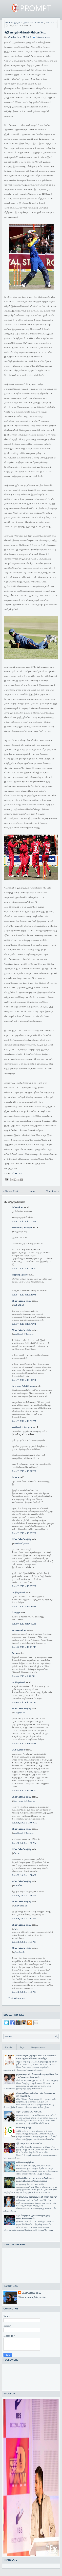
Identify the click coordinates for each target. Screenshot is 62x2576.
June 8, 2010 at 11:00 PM (24, 1743)
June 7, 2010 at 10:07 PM (24, 1221)
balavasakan (19, 1629)
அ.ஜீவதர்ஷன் (18, 1592)
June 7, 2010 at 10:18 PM (24, 1379)
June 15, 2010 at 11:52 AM (24, 1918)
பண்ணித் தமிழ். (23, 2127)
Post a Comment (17, 1998)
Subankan (17, 1207)
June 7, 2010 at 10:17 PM (24, 1323)
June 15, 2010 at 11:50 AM (24, 1842)
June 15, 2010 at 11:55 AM (24, 1991)
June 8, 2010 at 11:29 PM (24, 1790)
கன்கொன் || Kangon (22, 1227)
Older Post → (52, 1191)
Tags (22, 2047)
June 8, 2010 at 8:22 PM (23, 1676)
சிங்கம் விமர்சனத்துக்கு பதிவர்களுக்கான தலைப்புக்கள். (35, 2094)
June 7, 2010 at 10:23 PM (24, 1533)
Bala (14, 1653)
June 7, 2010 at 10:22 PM (24, 1420)
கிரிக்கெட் (39, 22)
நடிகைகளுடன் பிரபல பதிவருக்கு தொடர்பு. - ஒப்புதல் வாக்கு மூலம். (37, 2076)
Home (8, 22)
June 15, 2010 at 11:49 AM (24, 1822)
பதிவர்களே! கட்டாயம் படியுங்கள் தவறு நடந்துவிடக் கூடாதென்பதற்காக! (35, 2179)
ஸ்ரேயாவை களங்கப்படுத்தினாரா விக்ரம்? (37, 2196)
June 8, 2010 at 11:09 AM (24, 1623)
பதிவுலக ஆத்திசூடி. (25, 2162)
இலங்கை (28, 22)
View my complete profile (32, 2297)
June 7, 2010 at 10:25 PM (24, 1586)
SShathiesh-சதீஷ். (21, 1300)
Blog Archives (38, 2047)
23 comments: (43, 37)
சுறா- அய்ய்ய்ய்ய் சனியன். (29, 2111)
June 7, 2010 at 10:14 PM (24, 1294)
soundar (18, 1885)
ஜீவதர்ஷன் (19, 1712)
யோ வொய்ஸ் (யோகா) (23, 1386)
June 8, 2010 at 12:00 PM (24, 1646)
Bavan (15, 1477)
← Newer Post (10, 1191)
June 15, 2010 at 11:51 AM (24, 1875)
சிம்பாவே (50, 22)
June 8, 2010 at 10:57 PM (24, 1702)
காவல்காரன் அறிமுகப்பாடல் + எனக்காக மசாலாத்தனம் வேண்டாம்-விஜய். (36, 2057)
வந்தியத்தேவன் (19, 1274)
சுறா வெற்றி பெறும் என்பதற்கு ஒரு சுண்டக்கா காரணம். (33, 2217)
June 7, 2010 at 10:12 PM (24, 1268)
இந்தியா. (18, 22)
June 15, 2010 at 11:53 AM (24, 1941)
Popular (9, 2047)
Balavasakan (20, 1905)
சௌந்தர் (16, 1612)
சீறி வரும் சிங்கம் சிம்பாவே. (25, 32)
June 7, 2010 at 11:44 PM (24, 1606)
